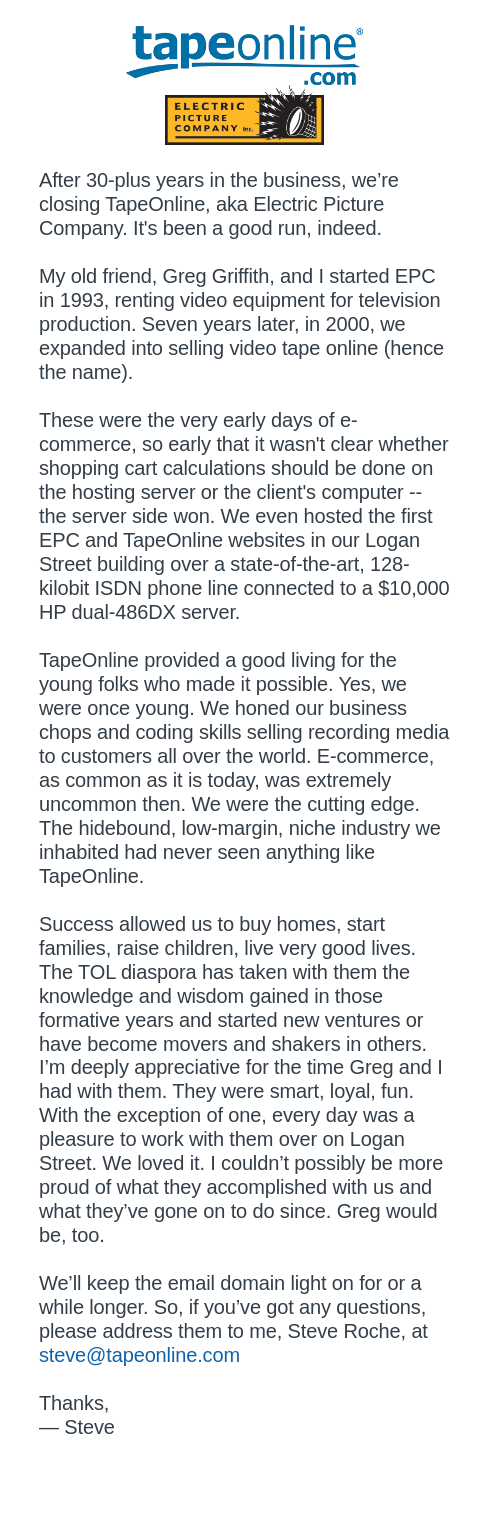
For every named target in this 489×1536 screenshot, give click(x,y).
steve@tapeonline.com (139, 1355)
